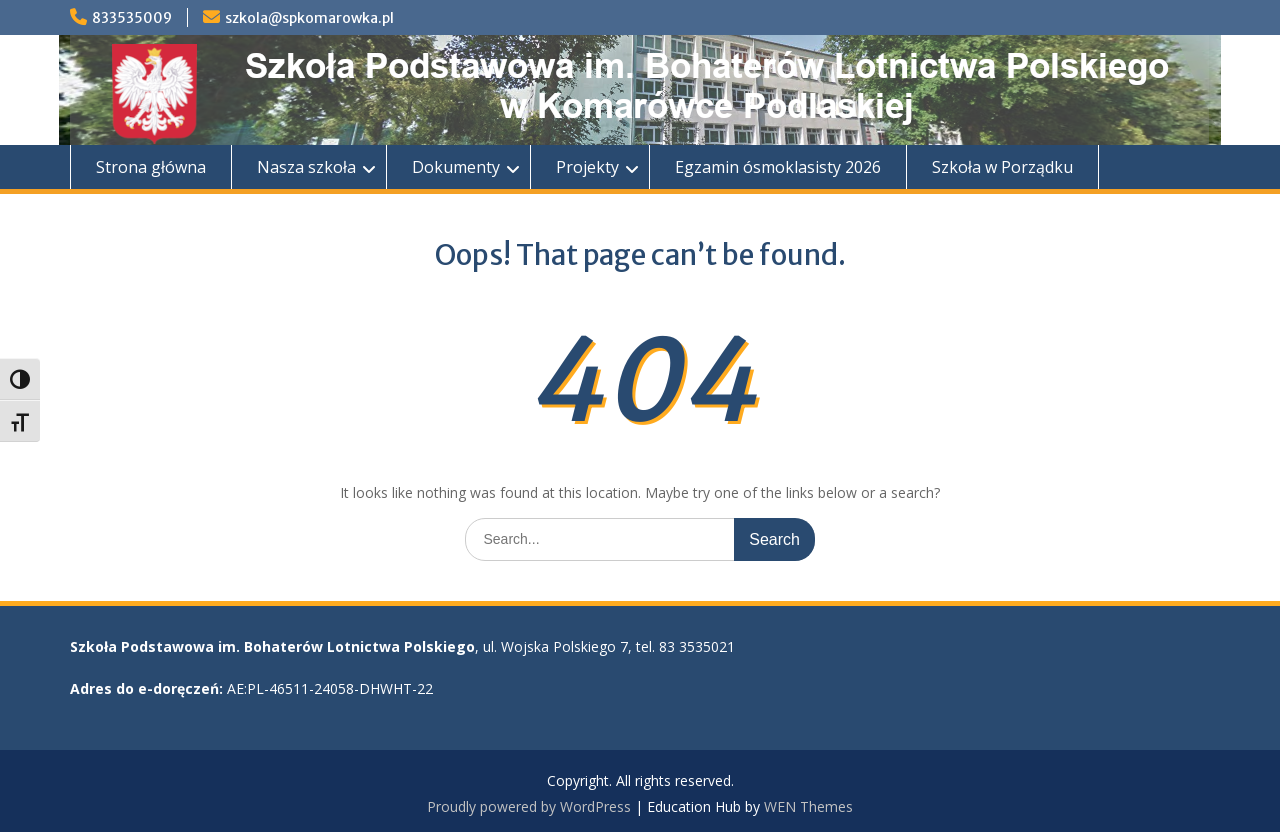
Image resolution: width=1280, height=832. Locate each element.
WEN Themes (808, 806)
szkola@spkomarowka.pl (309, 18)
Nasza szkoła (306, 167)
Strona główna (151, 167)
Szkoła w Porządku (1002, 167)
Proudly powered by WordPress (529, 806)
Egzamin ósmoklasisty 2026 (778, 167)
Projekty (587, 167)
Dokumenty (456, 167)
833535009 (132, 18)
